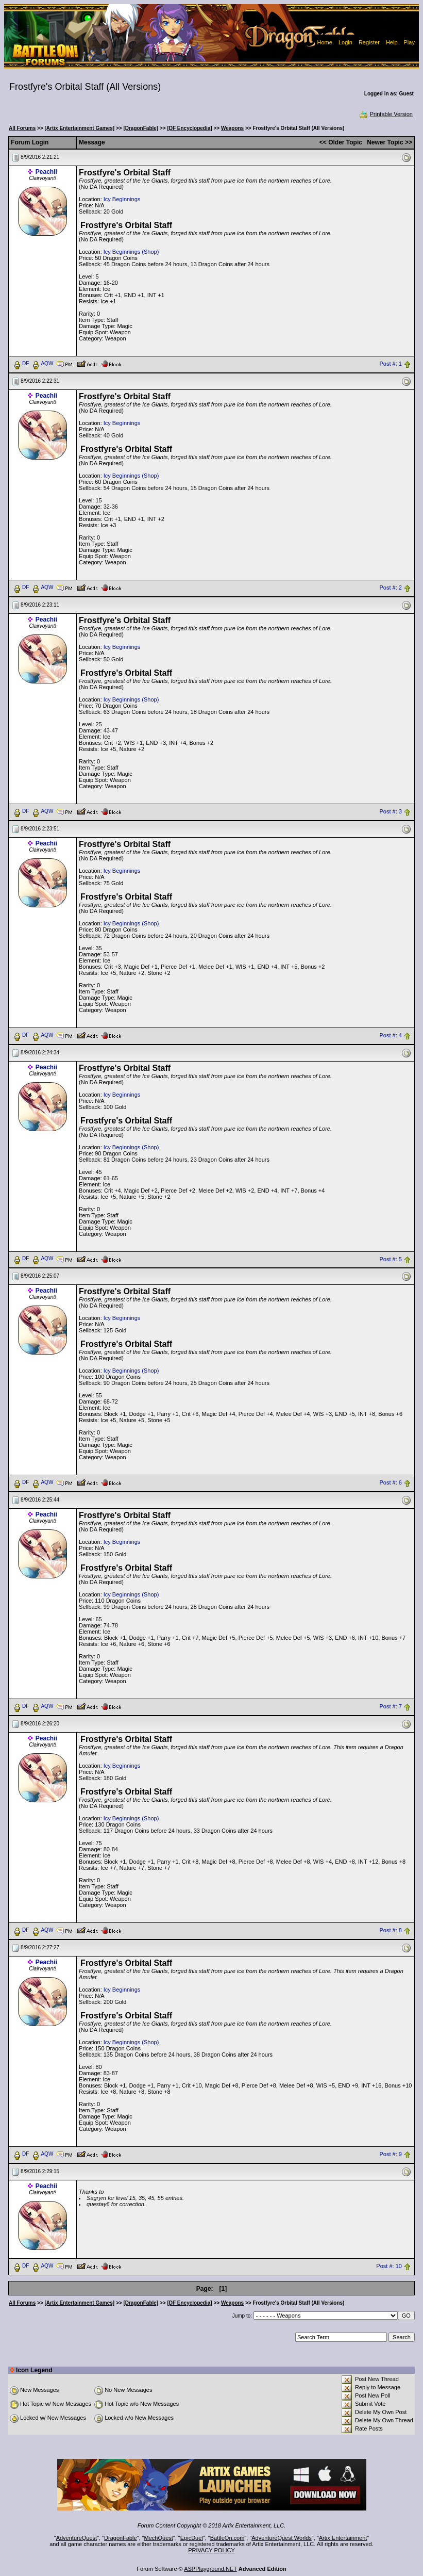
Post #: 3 (390, 811)
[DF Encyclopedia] (189, 128)
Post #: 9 (390, 2154)
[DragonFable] (140, 128)
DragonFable (120, 2538)
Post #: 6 (390, 1483)
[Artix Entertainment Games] (80, 128)
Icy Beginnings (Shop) (131, 252)
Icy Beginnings (122, 199)
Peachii (46, 171)
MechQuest (158, 2538)
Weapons (232, 128)
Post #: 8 (390, 1931)
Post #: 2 (390, 587)
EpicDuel (191, 2538)
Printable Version (386, 114)
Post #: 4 (390, 1035)
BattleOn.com (227, 2538)
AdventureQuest (76, 2538)
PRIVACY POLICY (211, 2550)
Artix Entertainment (343, 2538)
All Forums (22, 128)
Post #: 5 (390, 1259)
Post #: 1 (390, 364)
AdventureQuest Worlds (281, 2538)
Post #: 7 (390, 1707)
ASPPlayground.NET (210, 2569)
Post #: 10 (389, 2266)
